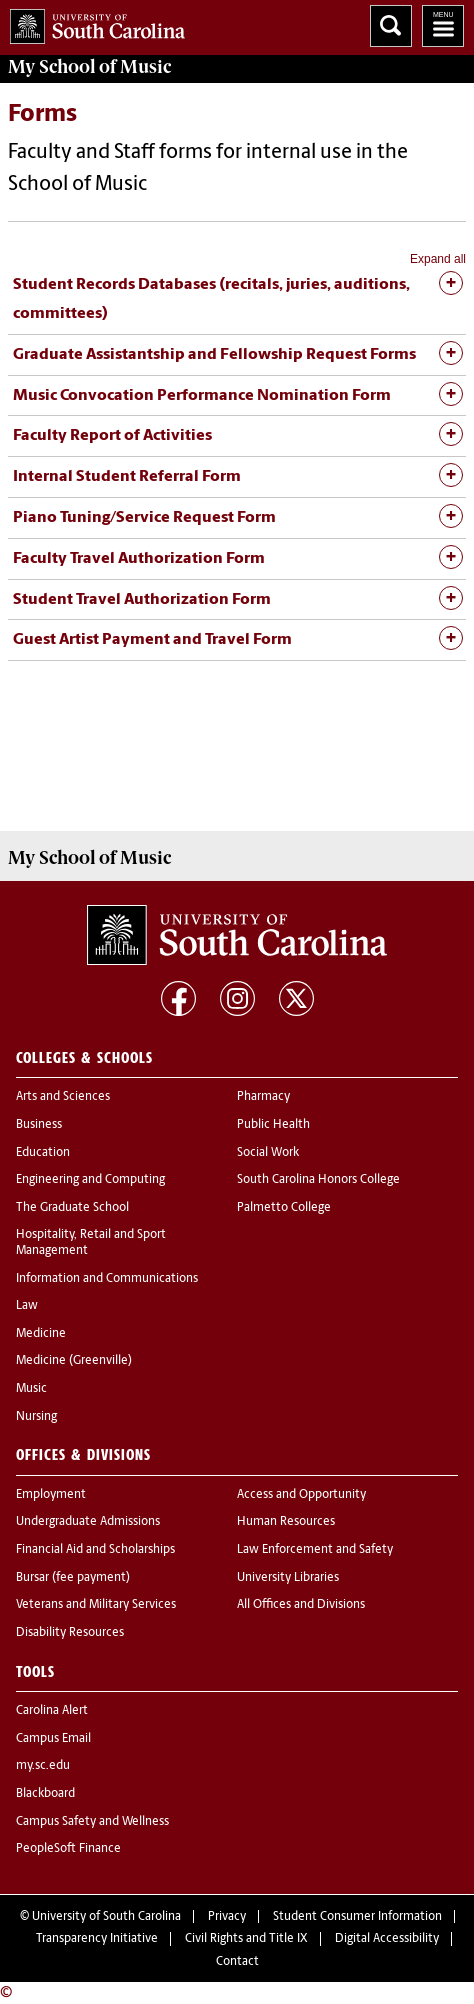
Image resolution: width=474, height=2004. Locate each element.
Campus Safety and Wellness (92, 1822)
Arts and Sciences (63, 1097)
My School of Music (89, 67)
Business (39, 1125)
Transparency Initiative (97, 1939)
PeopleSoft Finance (68, 1849)
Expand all (438, 259)
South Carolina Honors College (318, 1180)
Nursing (36, 1417)
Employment (51, 1495)
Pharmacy (263, 1097)
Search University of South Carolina (391, 26)
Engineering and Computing (90, 1180)
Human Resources (286, 1522)
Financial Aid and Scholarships (95, 1550)
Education (43, 1153)
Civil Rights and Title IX (246, 1939)
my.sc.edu (43, 1766)
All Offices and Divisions (301, 1605)
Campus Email (53, 1739)
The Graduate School (72, 1208)
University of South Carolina (106, 1917)
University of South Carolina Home (92, 22)
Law (27, 1306)
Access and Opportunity (301, 1495)
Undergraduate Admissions (88, 1522)
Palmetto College (284, 1208)
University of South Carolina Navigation (443, 26)
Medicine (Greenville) (74, 1361)
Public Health (273, 1125)
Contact (237, 1962)
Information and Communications (107, 1279)
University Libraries (288, 1578)
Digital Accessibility (387, 1939)
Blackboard (45, 1794)
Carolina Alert (52, 1711)
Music (31, 1389)
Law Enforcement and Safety (315, 1550)
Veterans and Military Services (96, 1605)
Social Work (268, 1153)
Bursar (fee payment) (73, 1578)
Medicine (41, 1334)
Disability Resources (70, 1633)
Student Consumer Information (357, 1917)
